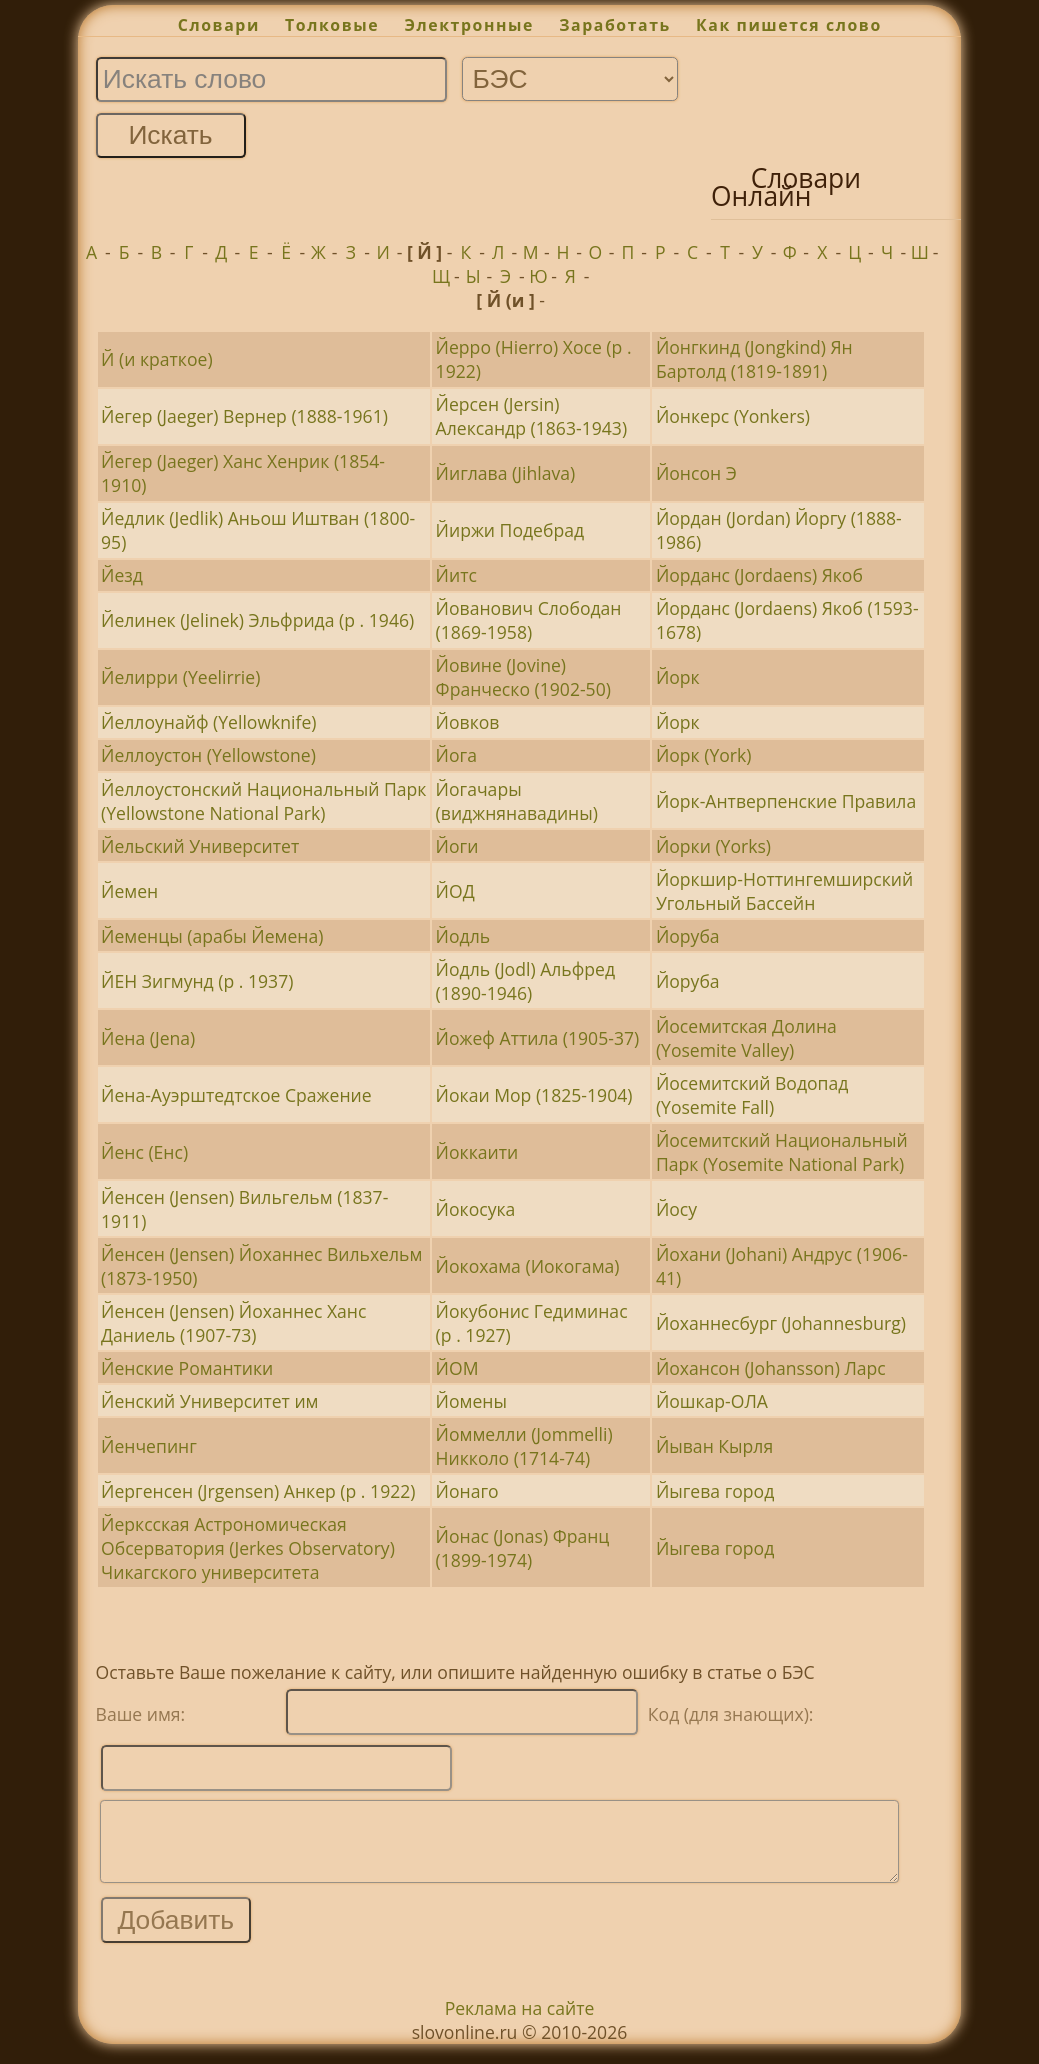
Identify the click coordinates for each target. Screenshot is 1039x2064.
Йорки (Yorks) (713, 846)
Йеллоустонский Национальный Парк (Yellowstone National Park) (263, 801)
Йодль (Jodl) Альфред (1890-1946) (525, 981)
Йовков (468, 722)
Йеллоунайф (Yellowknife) (209, 722)
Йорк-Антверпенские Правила (786, 801)
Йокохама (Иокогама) (528, 1266)
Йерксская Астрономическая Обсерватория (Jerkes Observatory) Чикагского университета (248, 1548)
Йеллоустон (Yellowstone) (208, 755)
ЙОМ (457, 1368)
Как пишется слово (789, 25)
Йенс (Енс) (144, 1152)
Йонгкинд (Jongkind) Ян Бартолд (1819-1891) (754, 359)
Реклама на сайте (520, 2023)
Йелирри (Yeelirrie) (180, 677)
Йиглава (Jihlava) (506, 473)
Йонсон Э (696, 473)
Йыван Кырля (714, 1446)
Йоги (457, 846)
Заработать (615, 25)
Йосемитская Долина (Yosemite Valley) (746, 1038)
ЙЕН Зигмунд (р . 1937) (197, 981)
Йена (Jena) (148, 1038)
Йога (456, 755)
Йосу (676, 1209)
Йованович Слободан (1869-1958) (529, 620)
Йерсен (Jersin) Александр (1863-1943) (531, 416)
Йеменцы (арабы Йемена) (212, 936)
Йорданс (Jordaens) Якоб (759, 575)
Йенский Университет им (209, 1401)
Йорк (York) (704, 755)
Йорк (678, 677)
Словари (219, 25)
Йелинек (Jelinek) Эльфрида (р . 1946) (257, 620)
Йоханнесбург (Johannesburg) (781, 1323)
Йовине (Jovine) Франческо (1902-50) (523, 677)
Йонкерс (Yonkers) (733, 416)
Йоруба (688, 936)
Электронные (469, 25)
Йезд (122, 575)
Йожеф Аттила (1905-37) (538, 1038)
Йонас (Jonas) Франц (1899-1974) (523, 1548)
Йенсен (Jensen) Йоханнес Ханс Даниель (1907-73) (233, 1323)
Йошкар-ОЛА (712, 1401)
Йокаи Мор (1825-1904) (534, 1095)
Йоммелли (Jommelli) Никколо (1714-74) (524, 1446)
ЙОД (455, 891)
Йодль (463, 936)
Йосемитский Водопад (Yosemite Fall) (752, 1095)
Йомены (471, 1401)
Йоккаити (477, 1152)
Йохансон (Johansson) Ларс (771, 1368)
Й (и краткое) (157, 359)
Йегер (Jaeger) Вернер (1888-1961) (244, 416)
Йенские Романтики (187, 1368)
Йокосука (476, 1209)
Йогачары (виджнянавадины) (517, 801)
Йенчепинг (149, 1446)
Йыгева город (715, 1491)
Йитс (456, 575)
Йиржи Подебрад (510, 530)
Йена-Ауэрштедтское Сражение (236, 1095)
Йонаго (467, 1491)
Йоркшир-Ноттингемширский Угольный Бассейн (784, 891)
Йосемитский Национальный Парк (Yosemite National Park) (782, 1152)
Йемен (129, 891)
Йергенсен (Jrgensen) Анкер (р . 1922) (258, 1491)
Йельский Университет (200, 846)
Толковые (332, 25)
